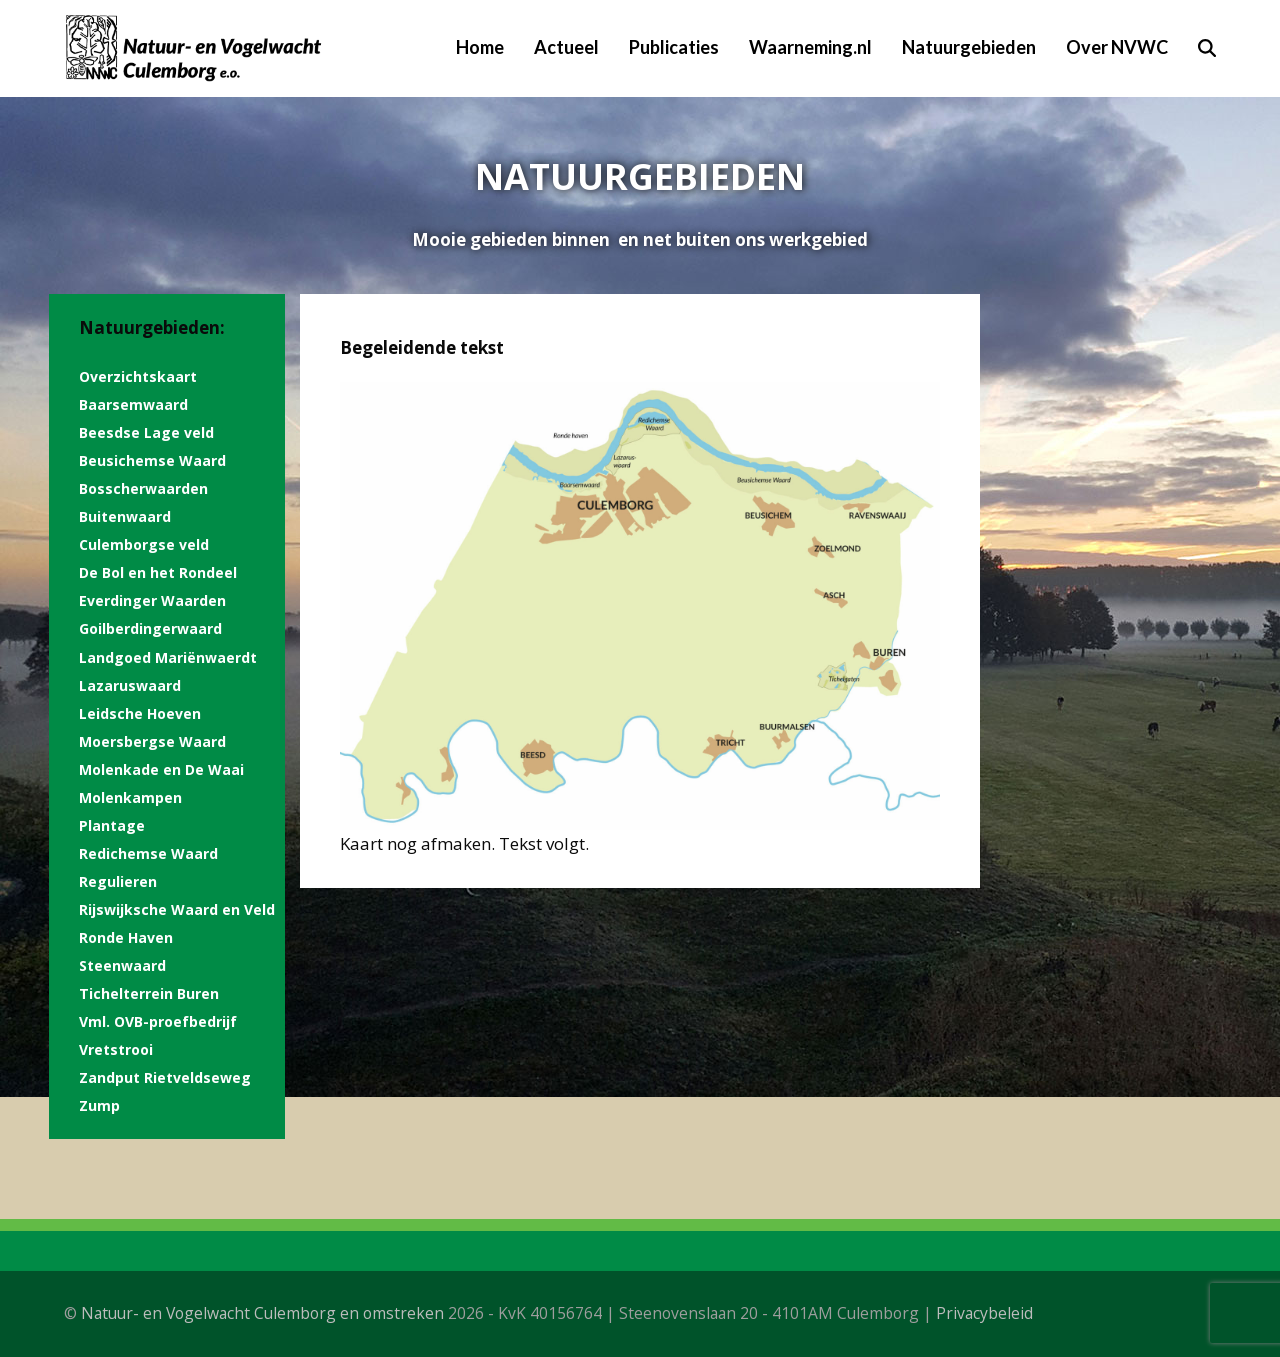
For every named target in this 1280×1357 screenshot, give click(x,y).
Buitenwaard (125, 516)
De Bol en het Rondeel (158, 572)
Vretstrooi (116, 1049)
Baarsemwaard (133, 404)
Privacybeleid (984, 1313)
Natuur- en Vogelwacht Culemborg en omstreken (262, 1313)
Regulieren (118, 881)
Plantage (112, 825)
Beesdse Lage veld (146, 432)
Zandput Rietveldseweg (165, 1077)
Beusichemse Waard (152, 460)
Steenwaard (122, 965)
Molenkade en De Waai (161, 769)
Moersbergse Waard (152, 741)
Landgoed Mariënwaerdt (168, 657)
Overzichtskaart (138, 376)
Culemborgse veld (144, 544)
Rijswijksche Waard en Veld (177, 909)
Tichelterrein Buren (149, 993)
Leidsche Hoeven (140, 713)
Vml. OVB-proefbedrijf (158, 1021)
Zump (99, 1105)
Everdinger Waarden (152, 600)
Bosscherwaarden (143, 488)
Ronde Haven (126, 937)
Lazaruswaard (130, 685)
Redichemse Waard (148, 853)
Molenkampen (130, 797)
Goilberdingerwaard (150, 628)
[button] (1207, 48)
